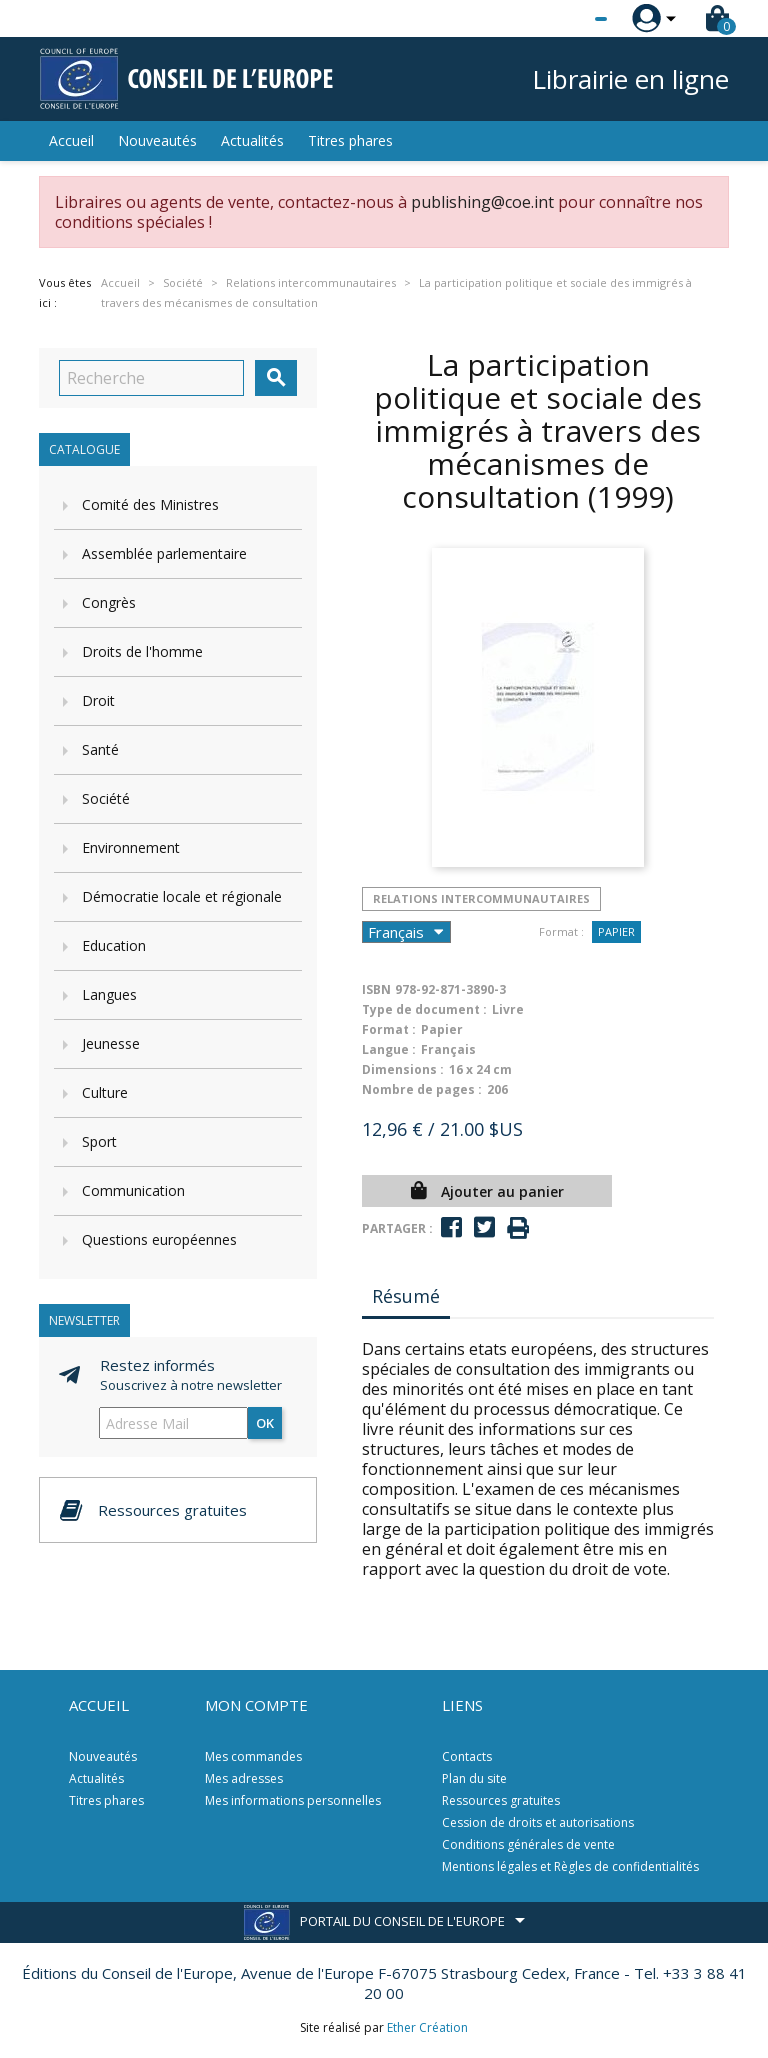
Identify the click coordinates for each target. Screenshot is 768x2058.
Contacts (467, 1756)
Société (106, 798)
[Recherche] (151, 378)
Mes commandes (253, 1756)
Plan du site (474, 1778)
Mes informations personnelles (293, 1800)
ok (265, 1423)
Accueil (71, 140)
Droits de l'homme (142, 651)
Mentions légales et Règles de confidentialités (570, 1866)
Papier (616, 931)
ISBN (376, 989)
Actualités (252, 140)
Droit (98, 700)
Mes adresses (244, 1778)
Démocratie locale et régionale (182, 896)
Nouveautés (157, 140)
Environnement (131, 847)
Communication (133, 1190)
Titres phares (350, 140)
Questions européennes (159, 1239)
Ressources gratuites (501, 1800)
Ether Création (427, 2027)
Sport (99, 1141)
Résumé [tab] (406, 1296)
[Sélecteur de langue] (560, 19)
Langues (109, 994)
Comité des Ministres (150, 504)
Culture (105, 1092)
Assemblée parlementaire (164, 553)
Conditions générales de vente (528, 1844)
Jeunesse (111, 1043)
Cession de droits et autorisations (538, 1822)
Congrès (109, 602)
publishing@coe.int (482, 202)
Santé (100, 749)
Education (114, 945)
